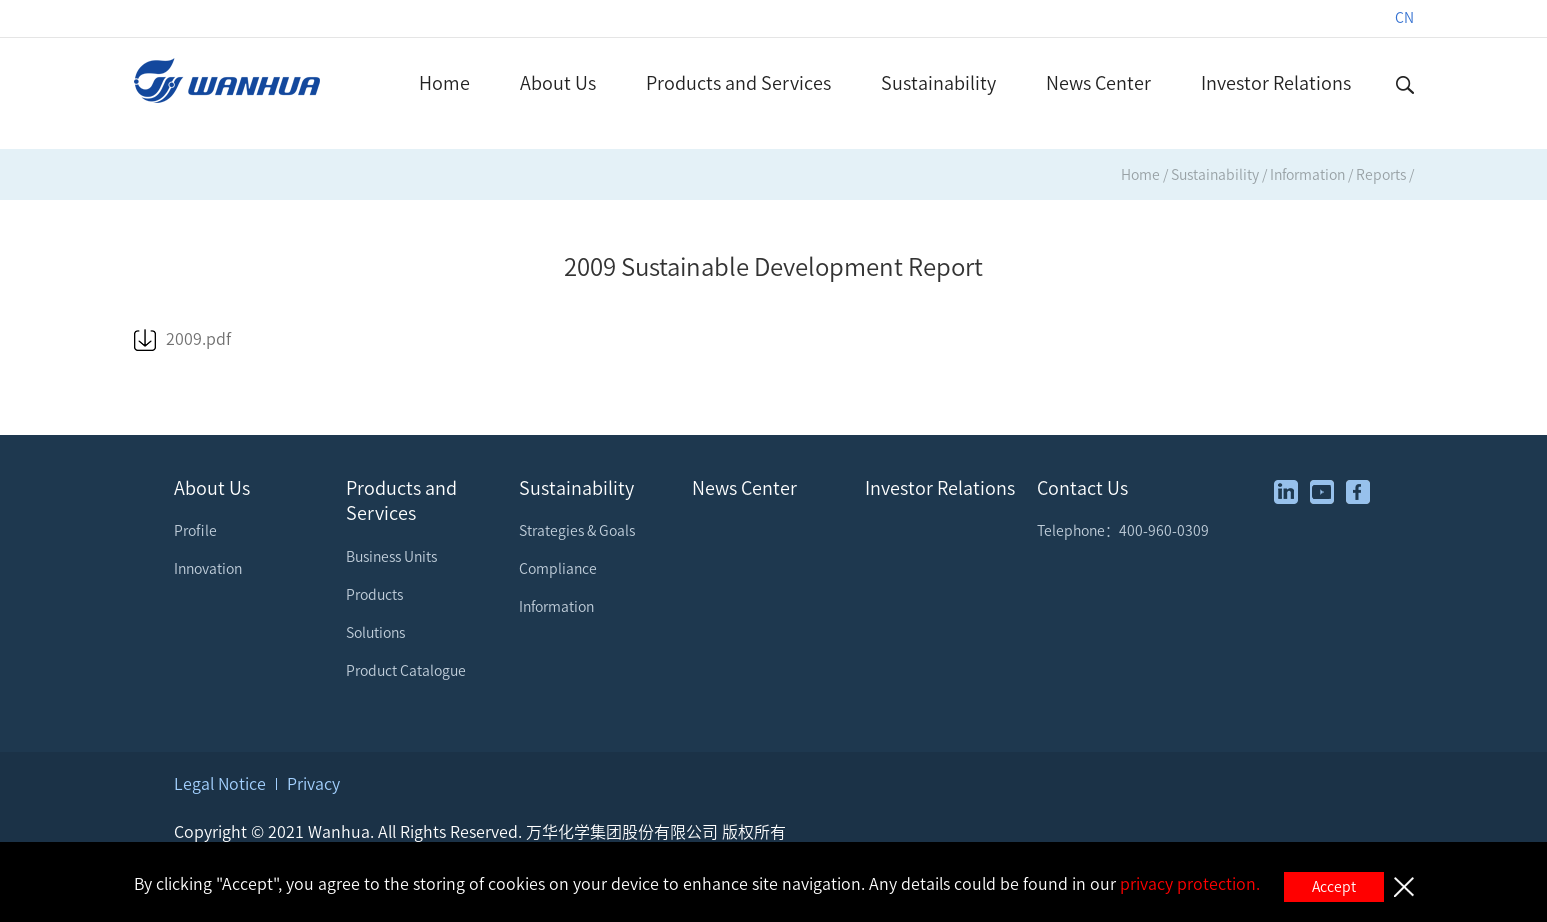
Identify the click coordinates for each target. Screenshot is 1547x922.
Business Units (391, 557)
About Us (558, 83)
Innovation (208, 569)
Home (444, 83)
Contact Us (1082, 488)
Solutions (375, 633)
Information (1307, 175)
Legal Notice (220, 784)
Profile (195, 531)
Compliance (558, 569)
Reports (1381, 175)
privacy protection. (1190, 884)
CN (1404, 18)
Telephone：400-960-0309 (1123, 531)
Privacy (313, 784)
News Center (1098, 83)
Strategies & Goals (577, 531)
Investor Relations (1276, 83)
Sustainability (938, 83)
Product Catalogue (406, 671)
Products (374, 595)
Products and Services (738, 83)
